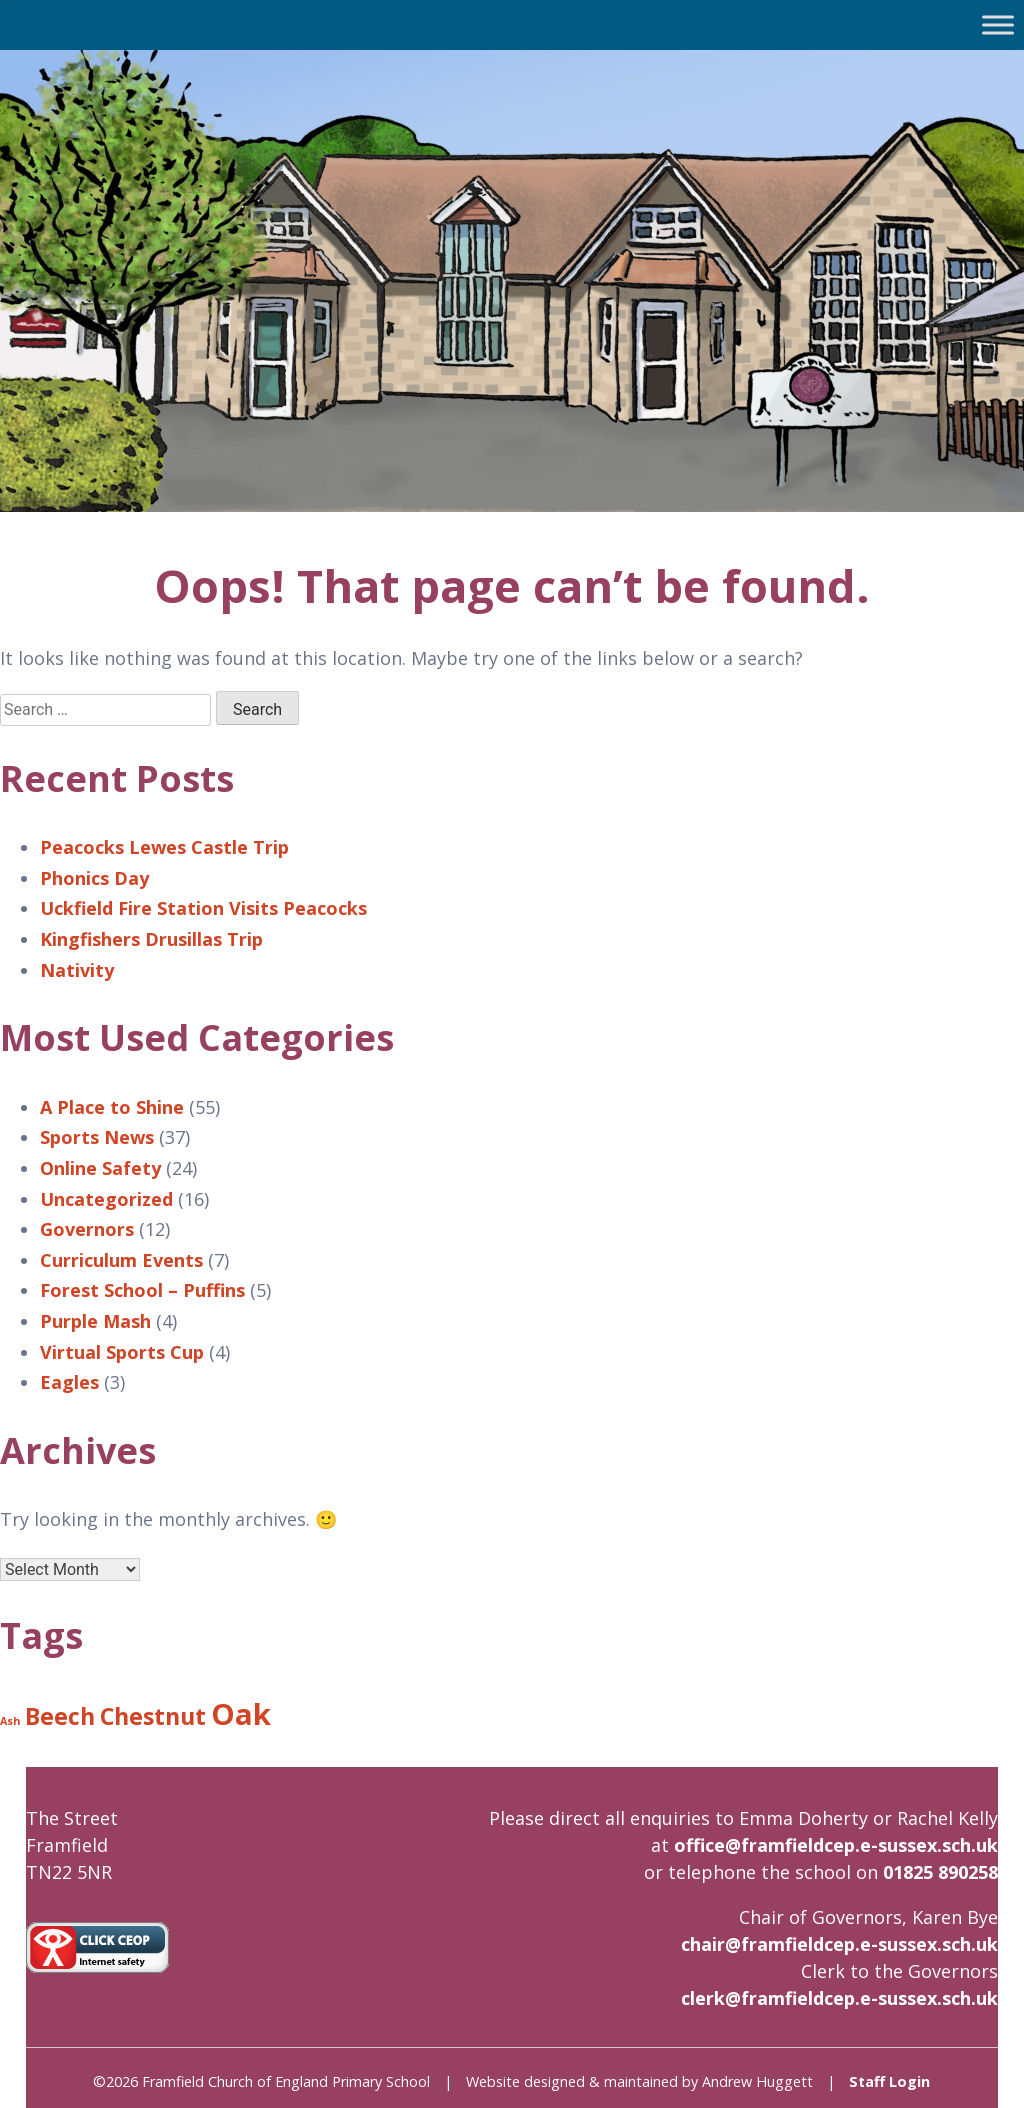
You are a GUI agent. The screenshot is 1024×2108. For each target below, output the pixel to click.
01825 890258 (940, 1872)
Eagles (69, 1382)
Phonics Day (94, 878)
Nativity (77, 970)
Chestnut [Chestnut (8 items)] (153, 1716)
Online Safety (100, 1168)
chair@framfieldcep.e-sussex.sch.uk (839, 1944)
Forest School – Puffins (142, 1290)
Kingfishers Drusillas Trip (151, 939)
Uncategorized (106, 1199)
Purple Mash (95, 1321)
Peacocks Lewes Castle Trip (164, 847)
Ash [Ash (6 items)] (10, 1721)
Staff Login (889, 2081)
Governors (87, 1229)
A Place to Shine (112, 1107)
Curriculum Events (121, 1260)
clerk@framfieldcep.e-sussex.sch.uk (839, 1998)
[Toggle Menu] (998, 24)
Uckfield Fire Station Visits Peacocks (203, 908)
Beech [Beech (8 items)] (60, 1716)
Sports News (97, 1137)
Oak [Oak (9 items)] (241, 1714)
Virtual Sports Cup (122, 1352)
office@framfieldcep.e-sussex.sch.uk (836, 1845)
